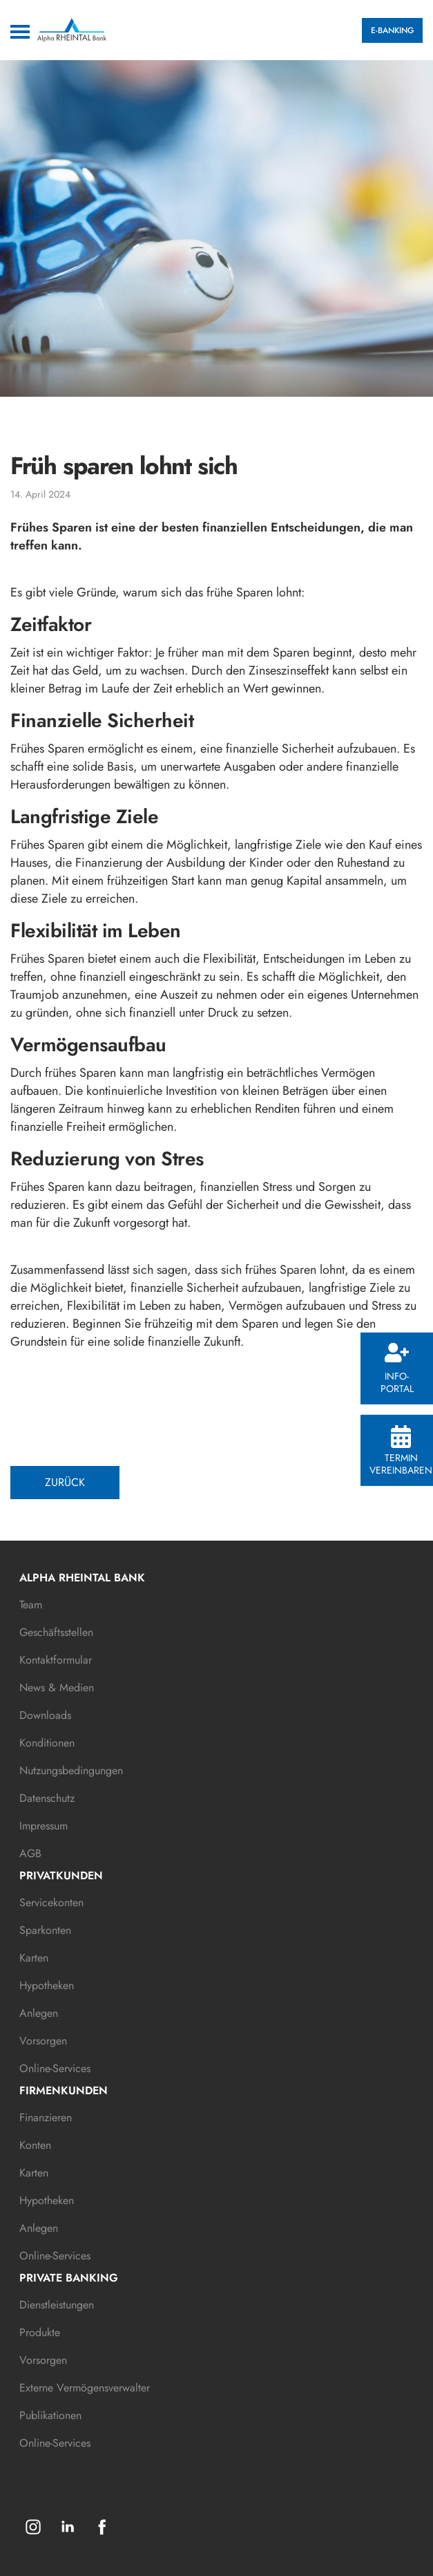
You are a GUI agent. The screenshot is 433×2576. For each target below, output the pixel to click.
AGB (30, 1853)
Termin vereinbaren (400, 1450)
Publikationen (50, 2415)
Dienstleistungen (56, 2305)
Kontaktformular (55, 1660)
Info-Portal (397, 1369)
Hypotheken (46, 1985)
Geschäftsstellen (56, 1632)
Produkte (39, 2332)
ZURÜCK (65, 1482)
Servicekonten (51, 1902)
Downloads (45, 1715)
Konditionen (47, 1743)
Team (30, 1605)
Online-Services (54, 2068)
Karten (33, 1958)
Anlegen (38, 2013)
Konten (35, 2145)
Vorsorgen (43, 2041)
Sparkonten (45, 1930)
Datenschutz (47, 1798)
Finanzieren (45, 2117)
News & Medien (56, 1687)
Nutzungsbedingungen (71, 1770)
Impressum (43, 1826)
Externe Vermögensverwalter (84, 2388)
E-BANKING (392, 30)
